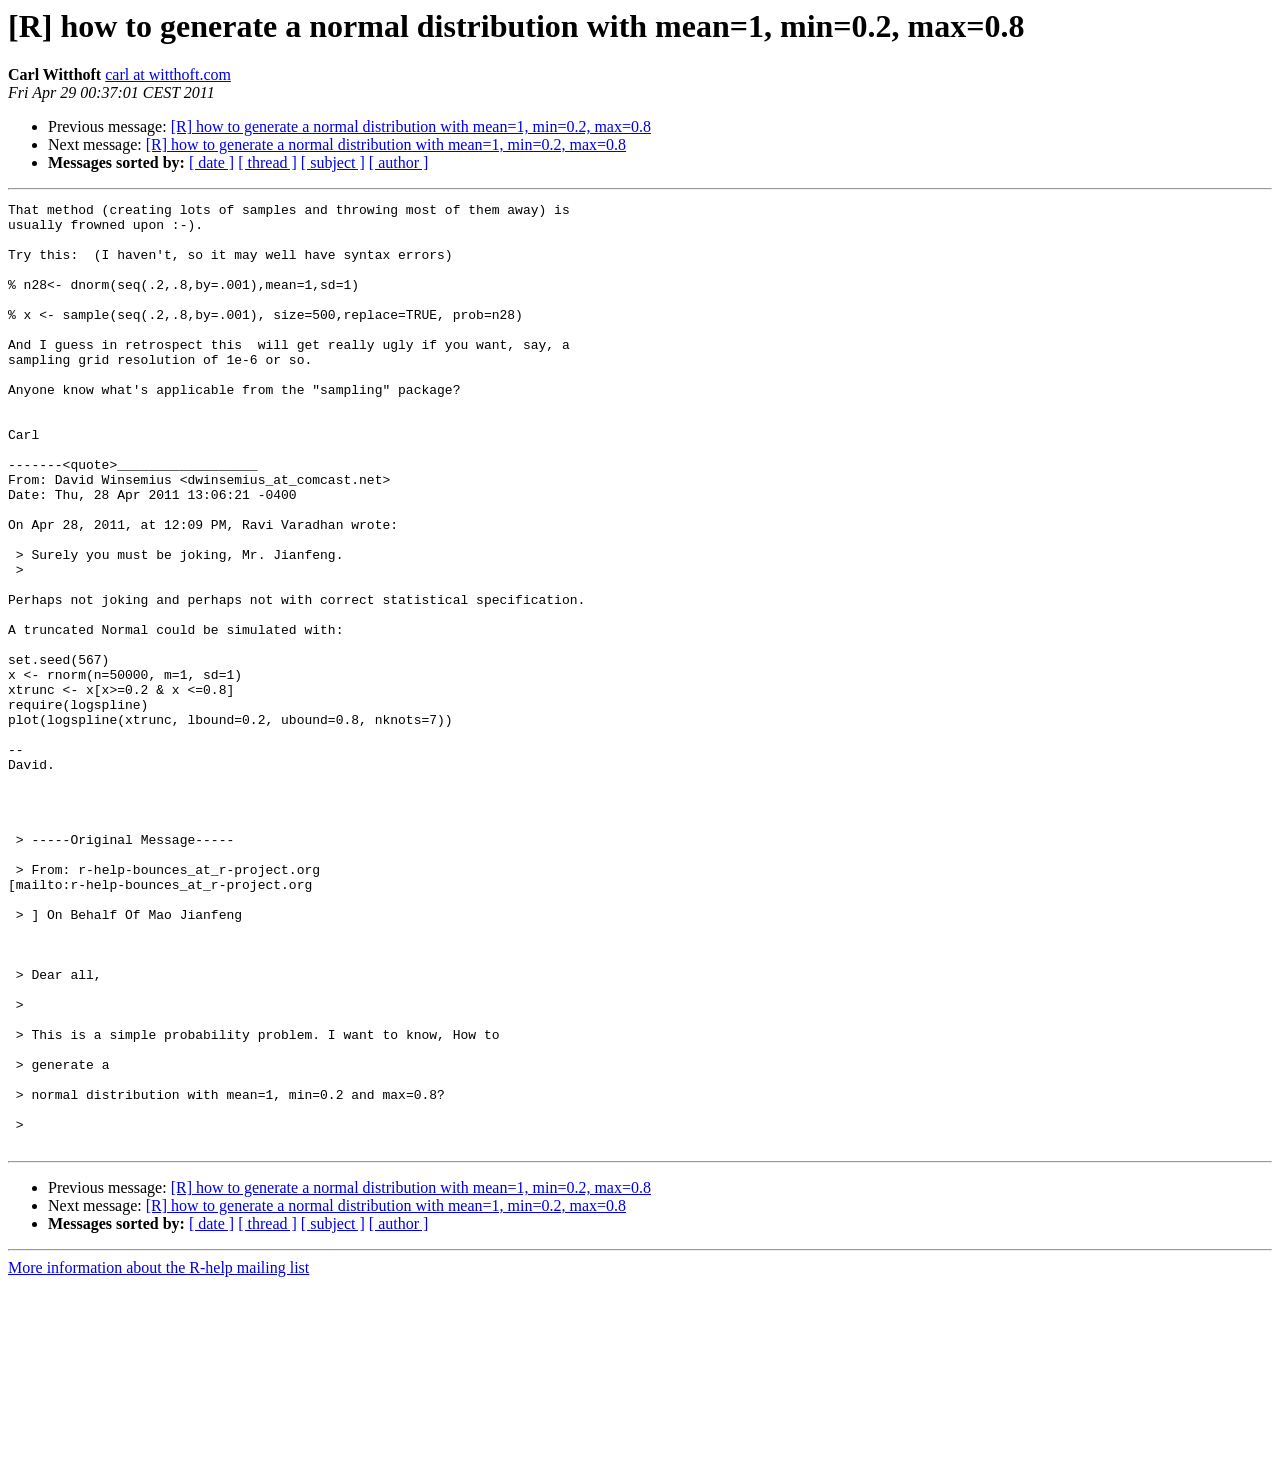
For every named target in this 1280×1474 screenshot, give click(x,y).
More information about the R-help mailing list (158, 1456)
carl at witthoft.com (168, 74)
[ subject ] (333, 162)
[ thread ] (267, 162)
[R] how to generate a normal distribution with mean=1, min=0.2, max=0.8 (411, 126)
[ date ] (211, 162)
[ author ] (399, 162)
